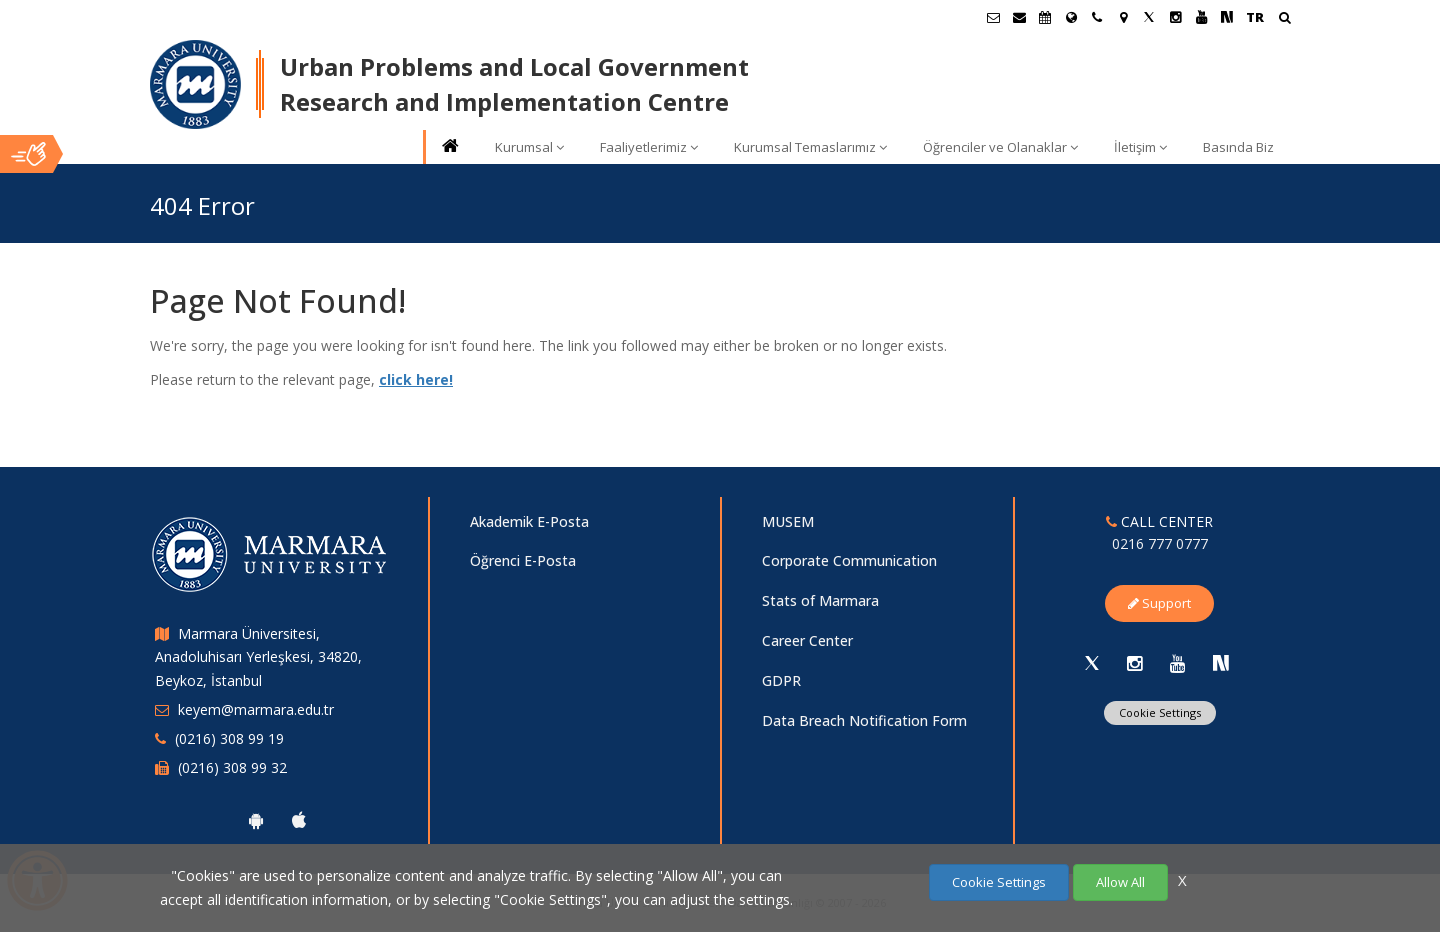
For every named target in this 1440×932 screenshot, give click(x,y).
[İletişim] (1097, 17)
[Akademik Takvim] (1045, 17)
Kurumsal (529, 147)
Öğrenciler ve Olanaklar (1000, 147)
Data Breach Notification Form (864, 720)
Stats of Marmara (820, 600)
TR (1255, 17)
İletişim (1140, 147)
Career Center (807, 640)
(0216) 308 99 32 (232, 767)
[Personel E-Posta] (1019, 17)
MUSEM (788, 521)
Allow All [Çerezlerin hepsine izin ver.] (1120, 882)
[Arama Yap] (1284, 19)
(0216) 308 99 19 (229, 738)
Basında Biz (1238, 147)
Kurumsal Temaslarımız (810, 147)
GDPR (781, 680)
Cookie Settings (1160, 712)
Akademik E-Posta (529, 521)
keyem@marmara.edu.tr (256, 709)
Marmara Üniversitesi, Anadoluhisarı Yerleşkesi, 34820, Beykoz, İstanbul (258, 657)
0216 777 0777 (1160, 543)
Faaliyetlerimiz (649, 147)
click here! (416, 379)
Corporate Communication (849, 560)
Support (1159, 603)
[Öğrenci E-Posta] (993, 17)
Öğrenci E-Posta (523, 560)
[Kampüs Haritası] (1123, 17)
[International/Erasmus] (1071, 17)
